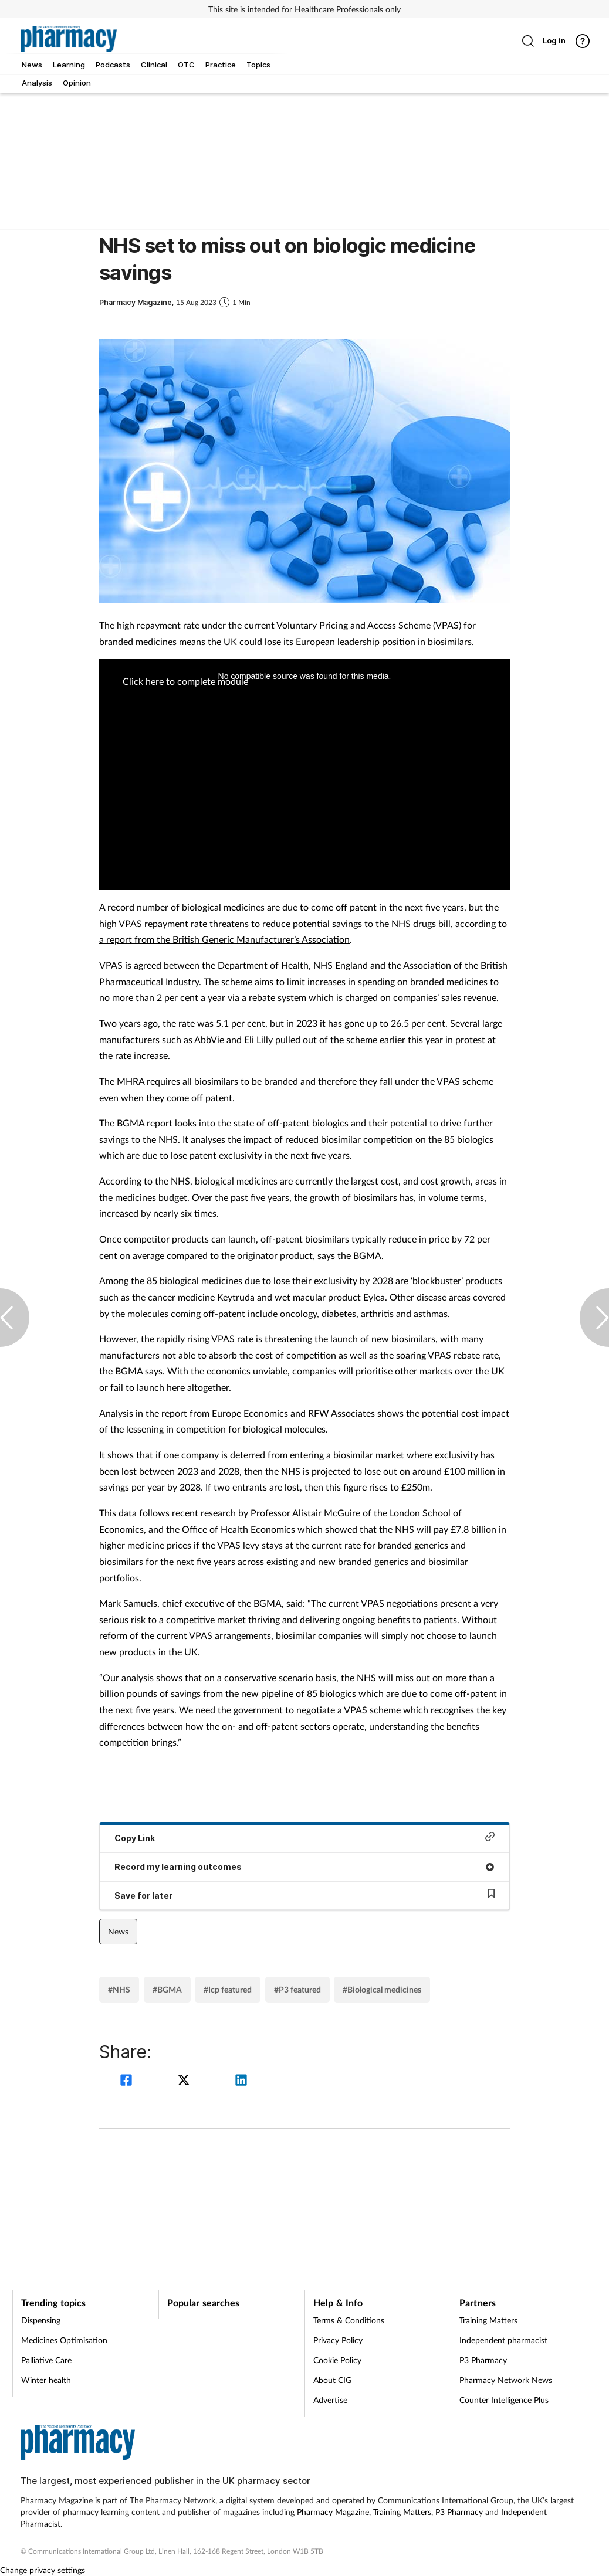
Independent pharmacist (503, 2340)
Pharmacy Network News (505, 2380)
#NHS (119, 1989)
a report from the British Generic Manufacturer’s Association (224, 939)
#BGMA (167, 1989)
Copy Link (304, 1837)
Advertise (330, 2400)
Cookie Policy (337, 2360)
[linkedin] (241, 2081)
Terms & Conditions (348, 2320)
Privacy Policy (338, 2340)
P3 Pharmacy (483, 2360)
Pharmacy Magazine (333, 2512)
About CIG (332, 2380)
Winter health (46, 2380)
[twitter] (185, 2081)
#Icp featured (228, 1989)
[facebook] (128, 2081)
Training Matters (488, 2320)
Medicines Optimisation (64, 2340)
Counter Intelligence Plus (504, 2400)
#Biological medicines (382, 1989)
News (118, 1931)
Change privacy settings (42, 2570)
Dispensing (40, 2320)
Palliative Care (46, 2360)
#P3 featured (297, 1989)
